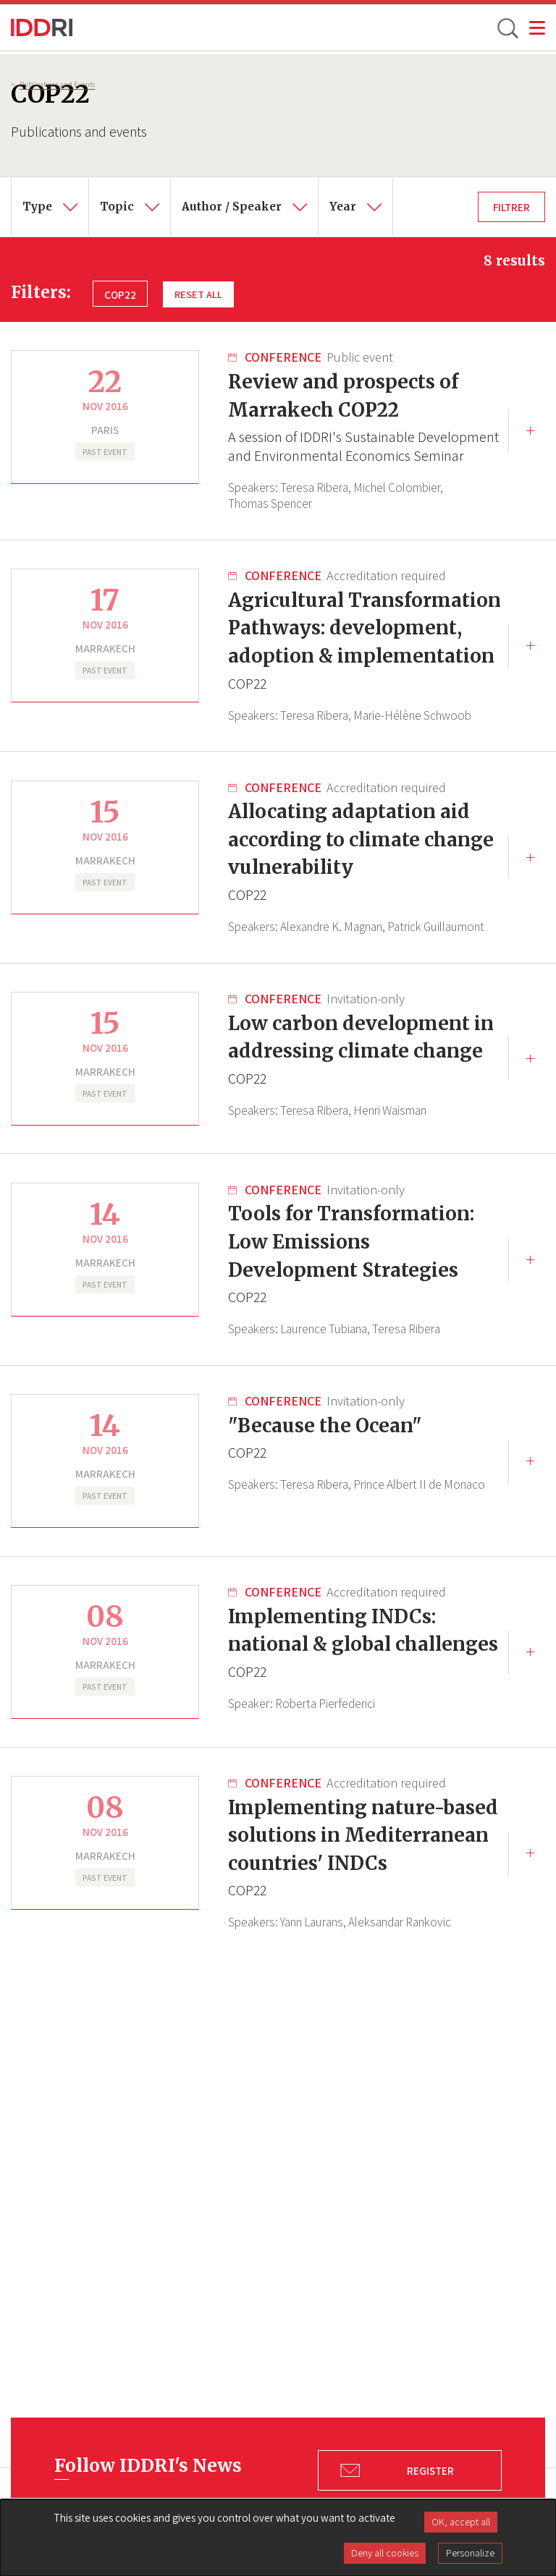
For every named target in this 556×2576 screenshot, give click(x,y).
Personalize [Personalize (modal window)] (470, 2552)
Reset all (199, 293)
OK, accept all (460, 2521)
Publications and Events (57, 84)
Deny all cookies (384, 2552)
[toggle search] (507, 27)
